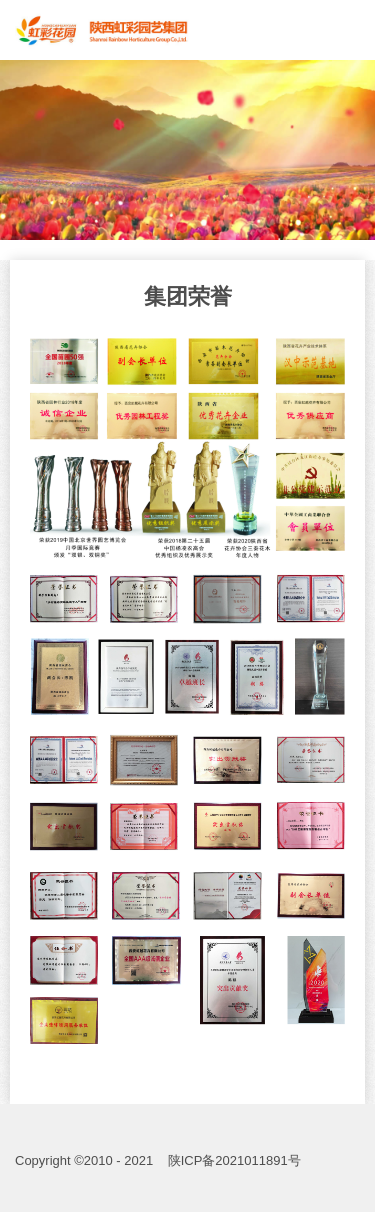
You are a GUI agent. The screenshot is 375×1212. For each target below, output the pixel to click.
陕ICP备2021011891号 (234, 1160)
